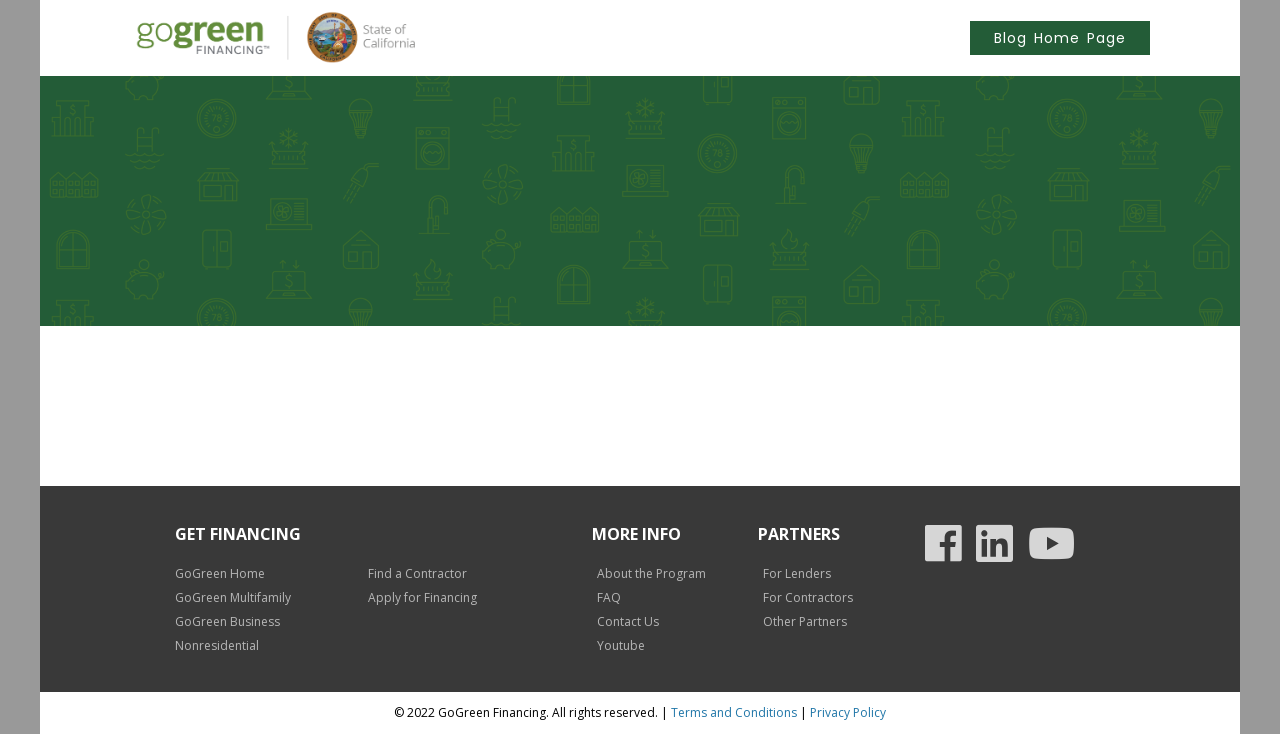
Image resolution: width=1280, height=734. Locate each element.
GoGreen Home (220, 573)
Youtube (621, 645)
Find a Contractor (417, 573)
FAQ (609, 597)
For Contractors (808, 597)
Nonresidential (217, 645)
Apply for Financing (422, 597)
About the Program (651, 573)
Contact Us (628, 621)
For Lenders (797, 573)
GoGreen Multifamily (233, 597)
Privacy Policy (848, 712)
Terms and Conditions (734, 712)
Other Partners (805, 621)
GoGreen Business (227, 621)
